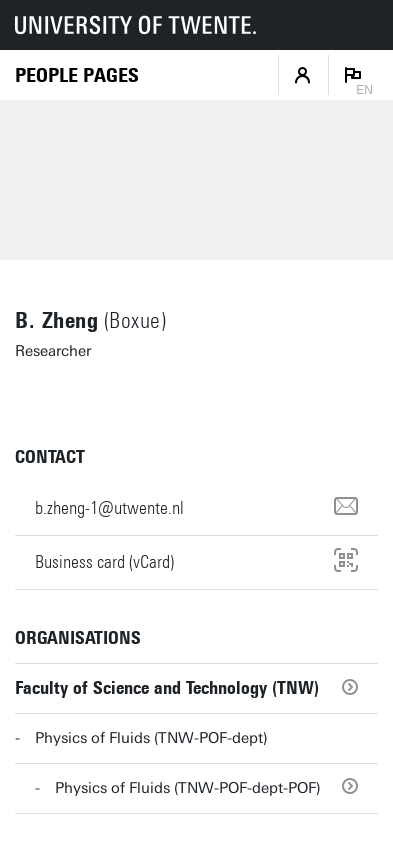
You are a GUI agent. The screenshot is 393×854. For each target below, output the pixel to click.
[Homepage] (77, 75)
